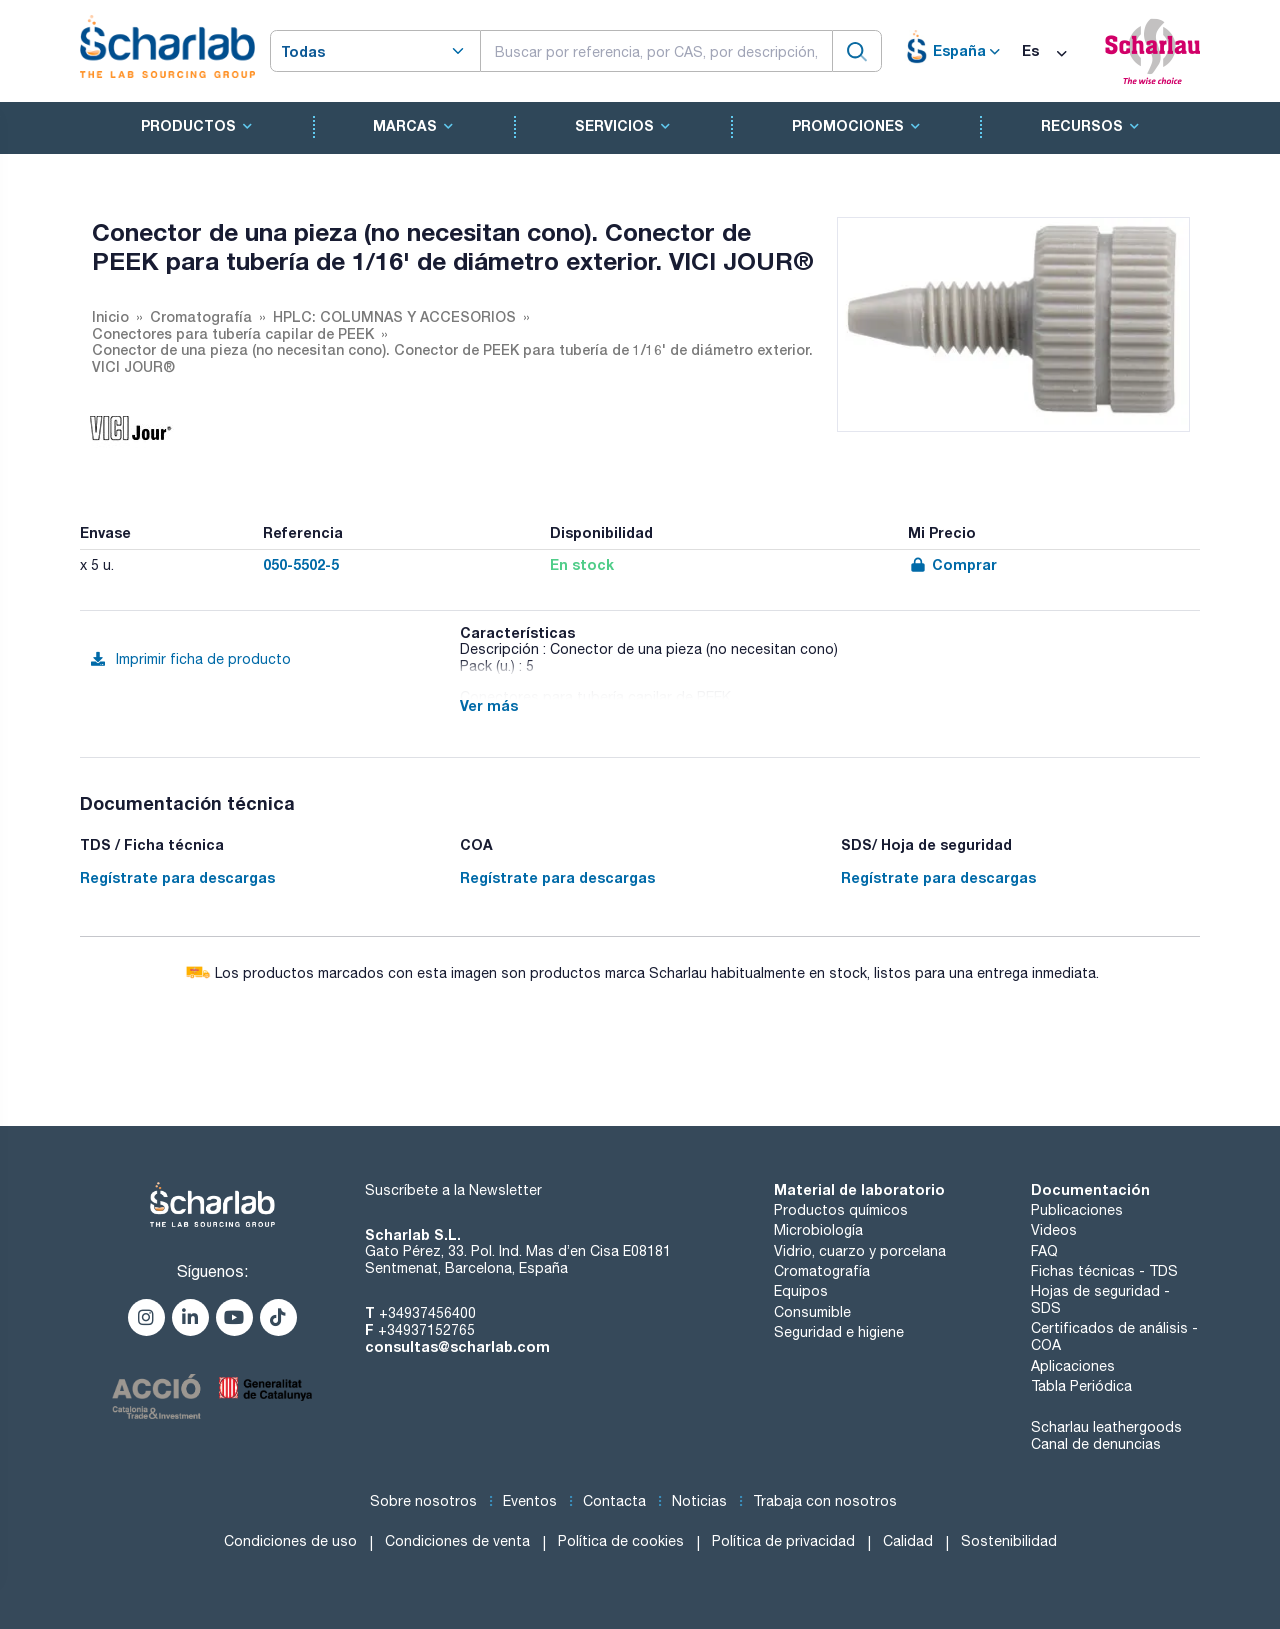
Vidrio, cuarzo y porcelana (860, 1251)
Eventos (530, 1501)
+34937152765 (426, 1330)
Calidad (908, 1541)
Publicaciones (1077, 1210)
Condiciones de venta (457, 1541)
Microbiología (818, 1230)
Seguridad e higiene (839, 1332)
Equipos (801, 1291)
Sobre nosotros (423, 1501)
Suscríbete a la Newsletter (453, 1190)
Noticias (699, 1501)
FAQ (1044, 1251)
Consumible (812, 1312)
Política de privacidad (783, 1541)
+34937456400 (427, 1313)
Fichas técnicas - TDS (1104, 1271)
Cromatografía (822, 1271)
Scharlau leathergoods (1106, 1427)
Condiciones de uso (290, 1541)
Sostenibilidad (1009, 1541)
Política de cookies (621, 1541)
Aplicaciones (1073, 1366)
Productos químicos (841, 1210)
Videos (1054, 1230)
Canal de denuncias (1096, 1444)
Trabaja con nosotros (825, 1501)
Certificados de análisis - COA (1114, 1336)
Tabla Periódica (1081, 1386)
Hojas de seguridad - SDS (1100, 1299)
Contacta (614, 1501)
